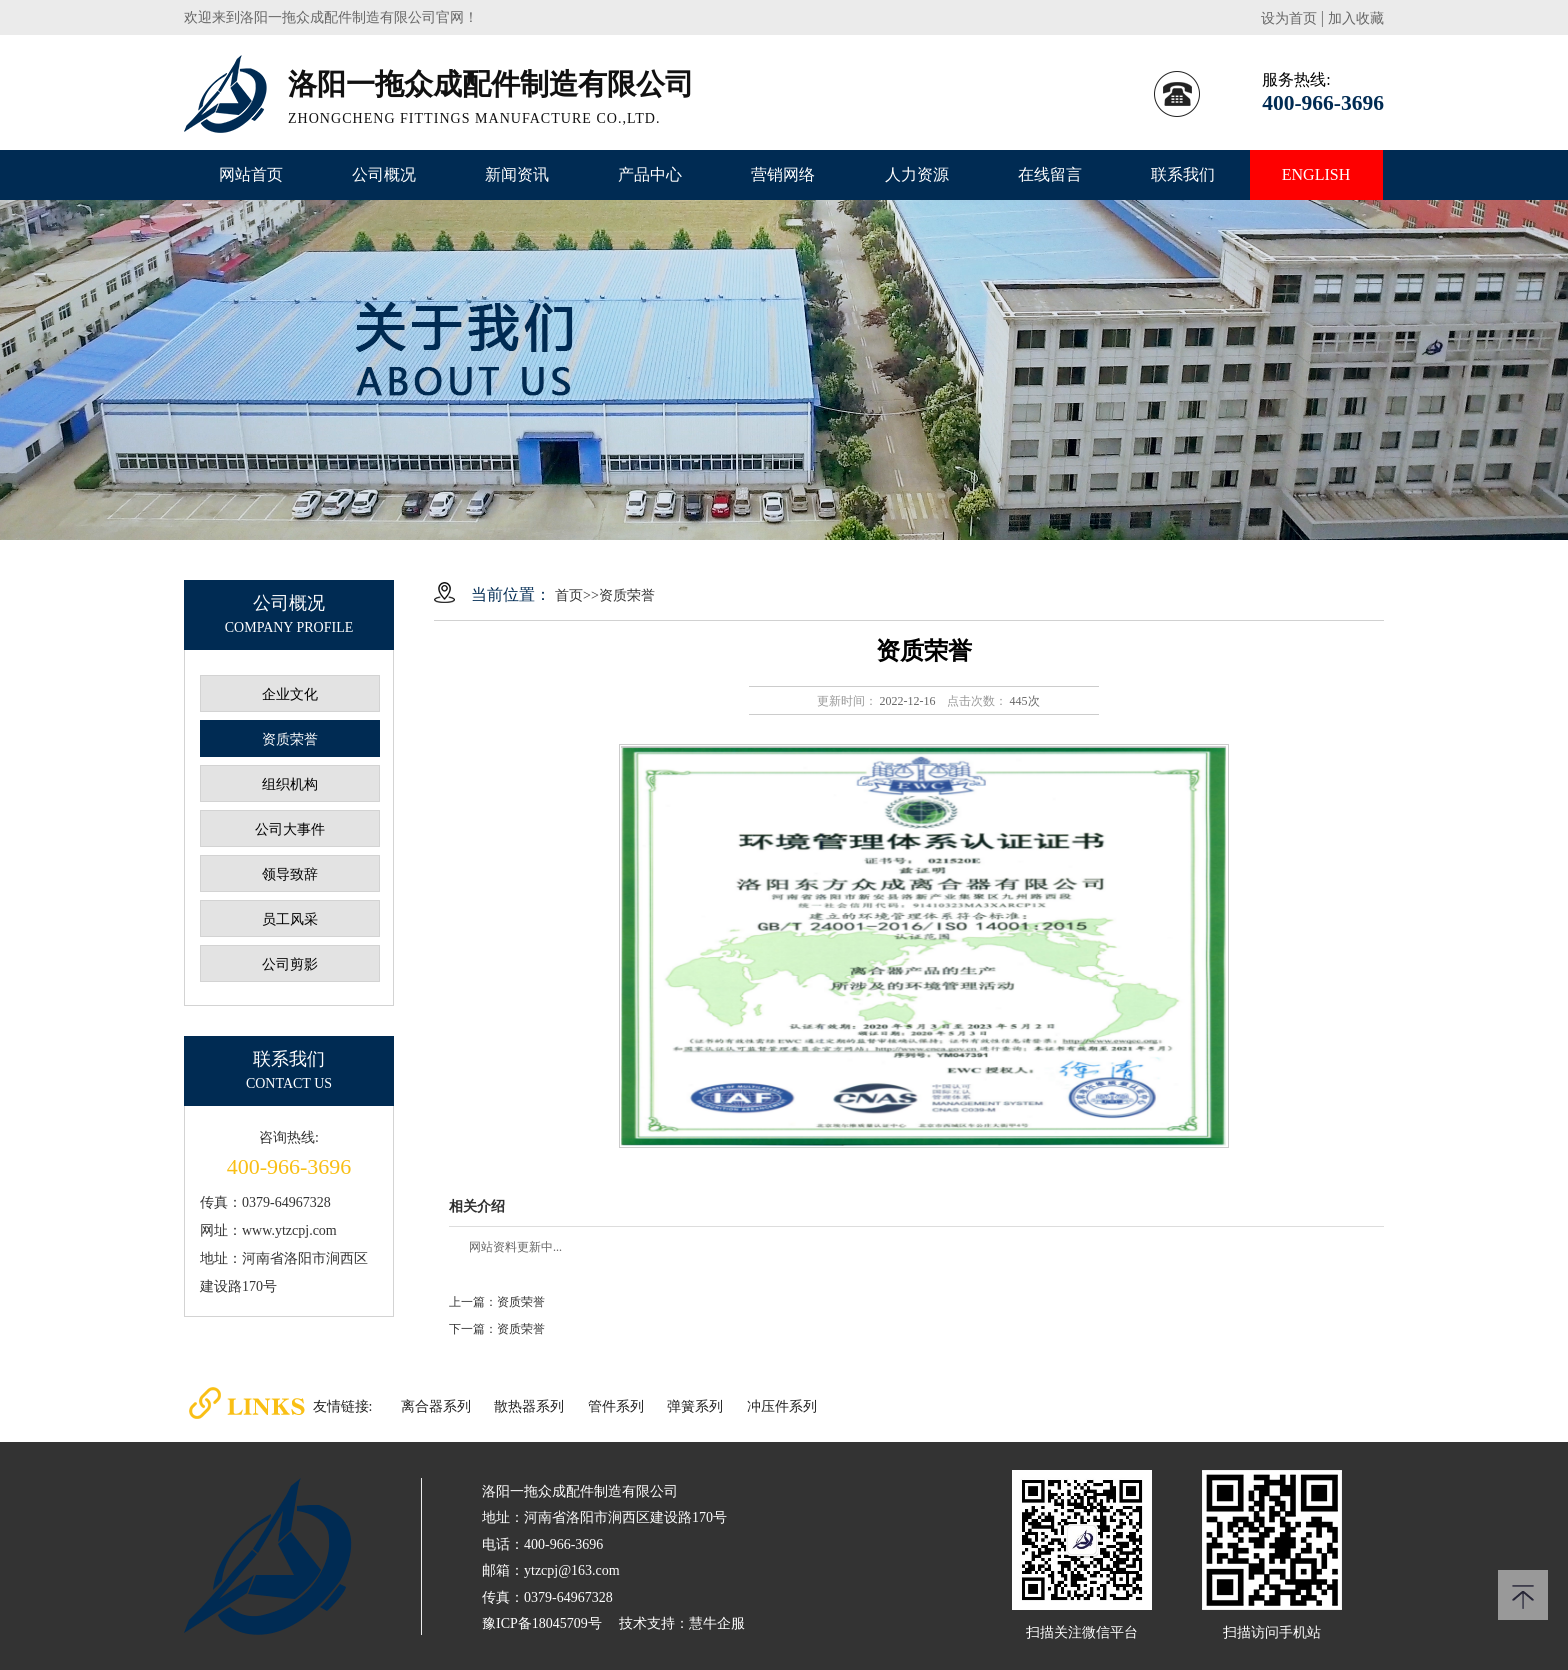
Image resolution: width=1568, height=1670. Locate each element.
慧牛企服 (717, 1623)
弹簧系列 (695, 1406)
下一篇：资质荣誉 (497, 1329)
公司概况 (384, 174)
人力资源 (917, 174)
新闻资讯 (517, 174)
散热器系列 (529, 1406)
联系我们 (1183, 174)
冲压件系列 (782, 1406)
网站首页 (251, 174)
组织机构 (290, 784)
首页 (569, 595)
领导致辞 (290, 874)
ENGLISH (1316, 174)
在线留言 (1050, 174)
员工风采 (290, 919)
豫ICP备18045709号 (542, 1623)
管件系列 (616, 1406)
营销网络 (783, 174)
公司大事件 (290, 829)
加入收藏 (1356, 18)
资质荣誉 (290, 739)
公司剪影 (290, 964)
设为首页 (1289, 18)
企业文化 (290, 694)
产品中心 (650, 174)
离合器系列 (436, 1406)
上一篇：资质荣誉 (497, 1302)
